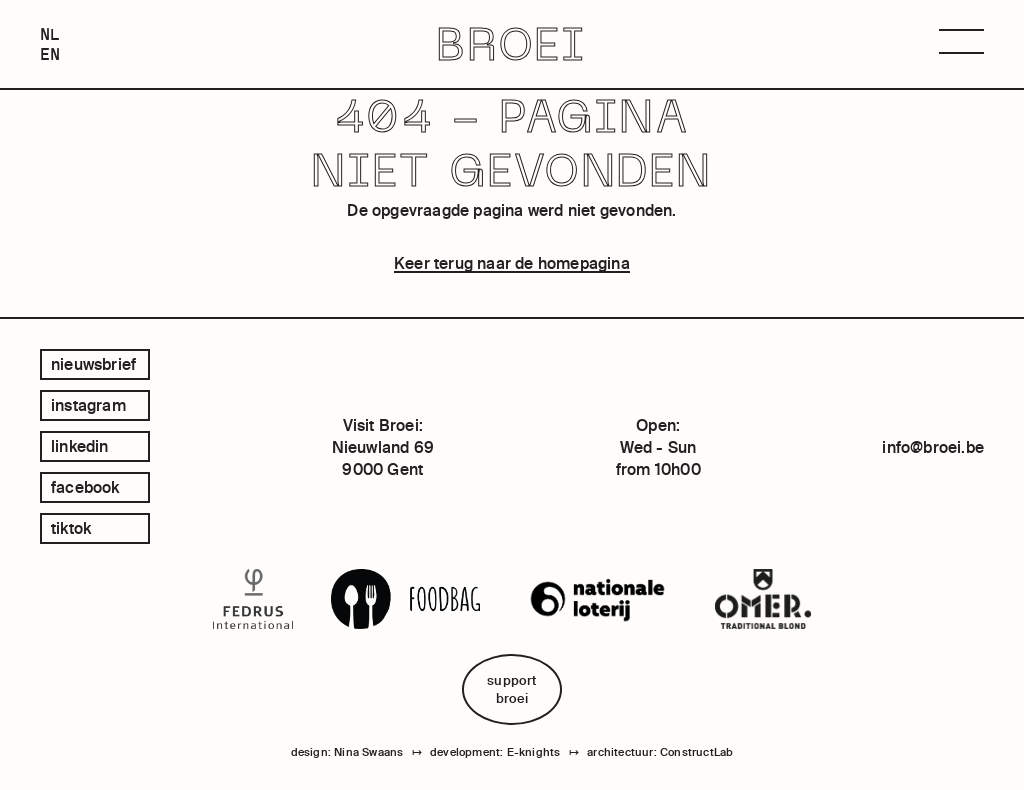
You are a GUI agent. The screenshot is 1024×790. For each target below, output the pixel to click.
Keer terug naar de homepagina (512, 263)
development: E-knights (495, 752)
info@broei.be (933, 447)
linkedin (80, 446)
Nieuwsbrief (93, 364)
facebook (85, 487)
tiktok (71, 528)
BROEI (511, 44)
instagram (88, 405)
